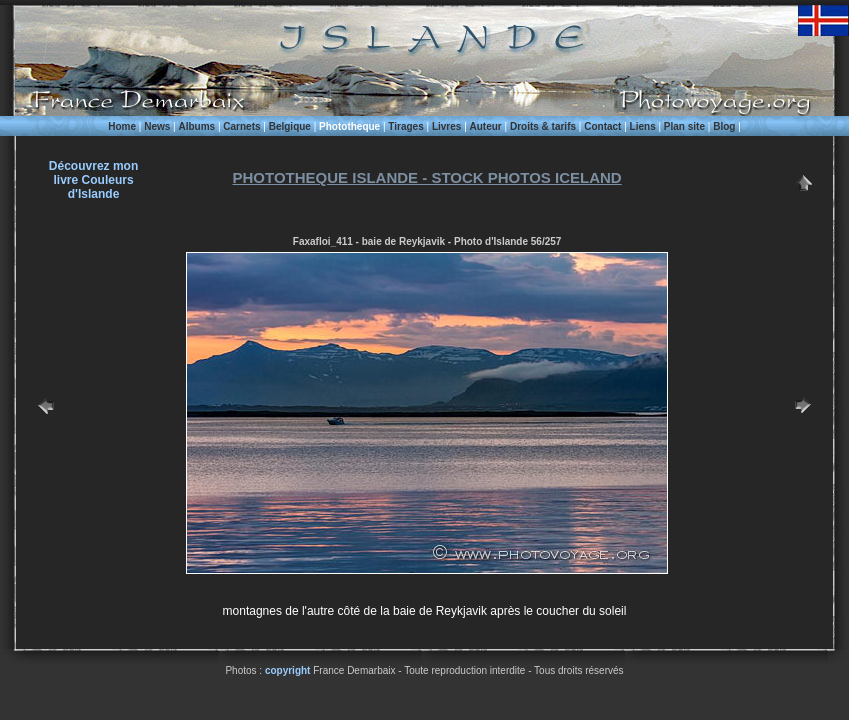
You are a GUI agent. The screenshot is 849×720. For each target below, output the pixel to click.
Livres (446, 126)
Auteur (486, 126)
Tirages (405, 126)
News (157, 126)
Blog (724, 126)
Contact (602, 126)
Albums (196, 126)
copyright (288, 670)
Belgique (290, 126)
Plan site (684, 126)
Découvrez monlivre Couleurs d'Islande (93, 180)
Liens (643, 126)
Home (122, 126)
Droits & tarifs (543, 126)
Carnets (241, 126)
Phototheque (349, 126)
